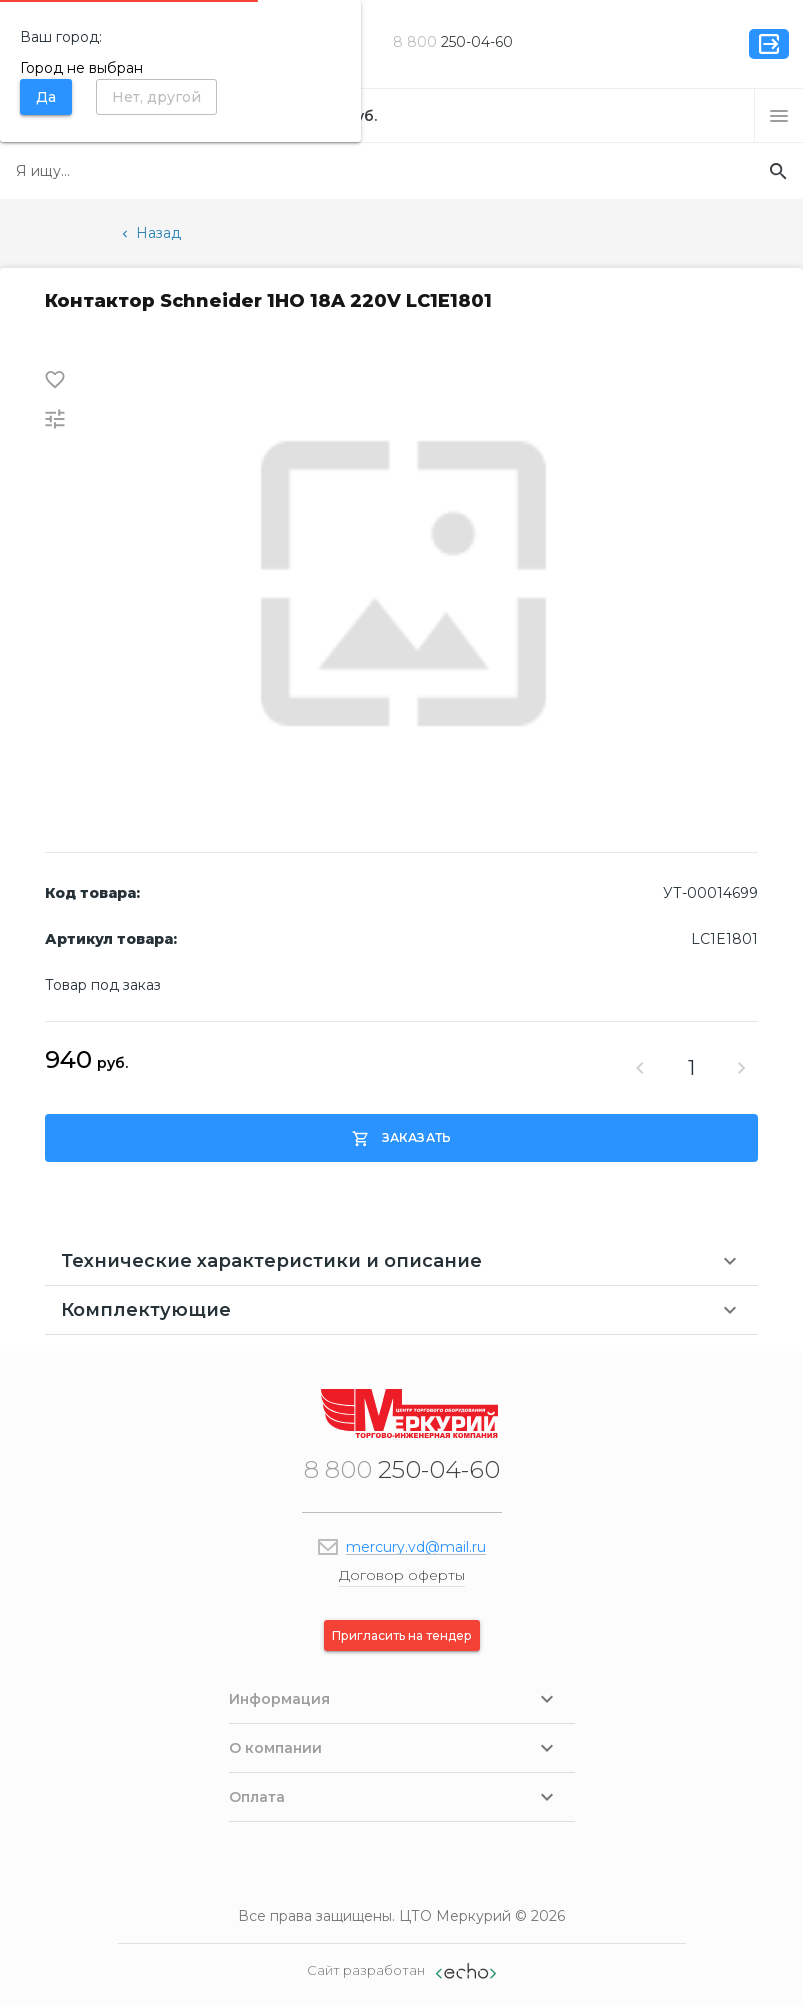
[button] (779, 116)
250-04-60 (453, 42)
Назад (149, 233)
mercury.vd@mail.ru (416, 1547)
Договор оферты (402, 1575)
